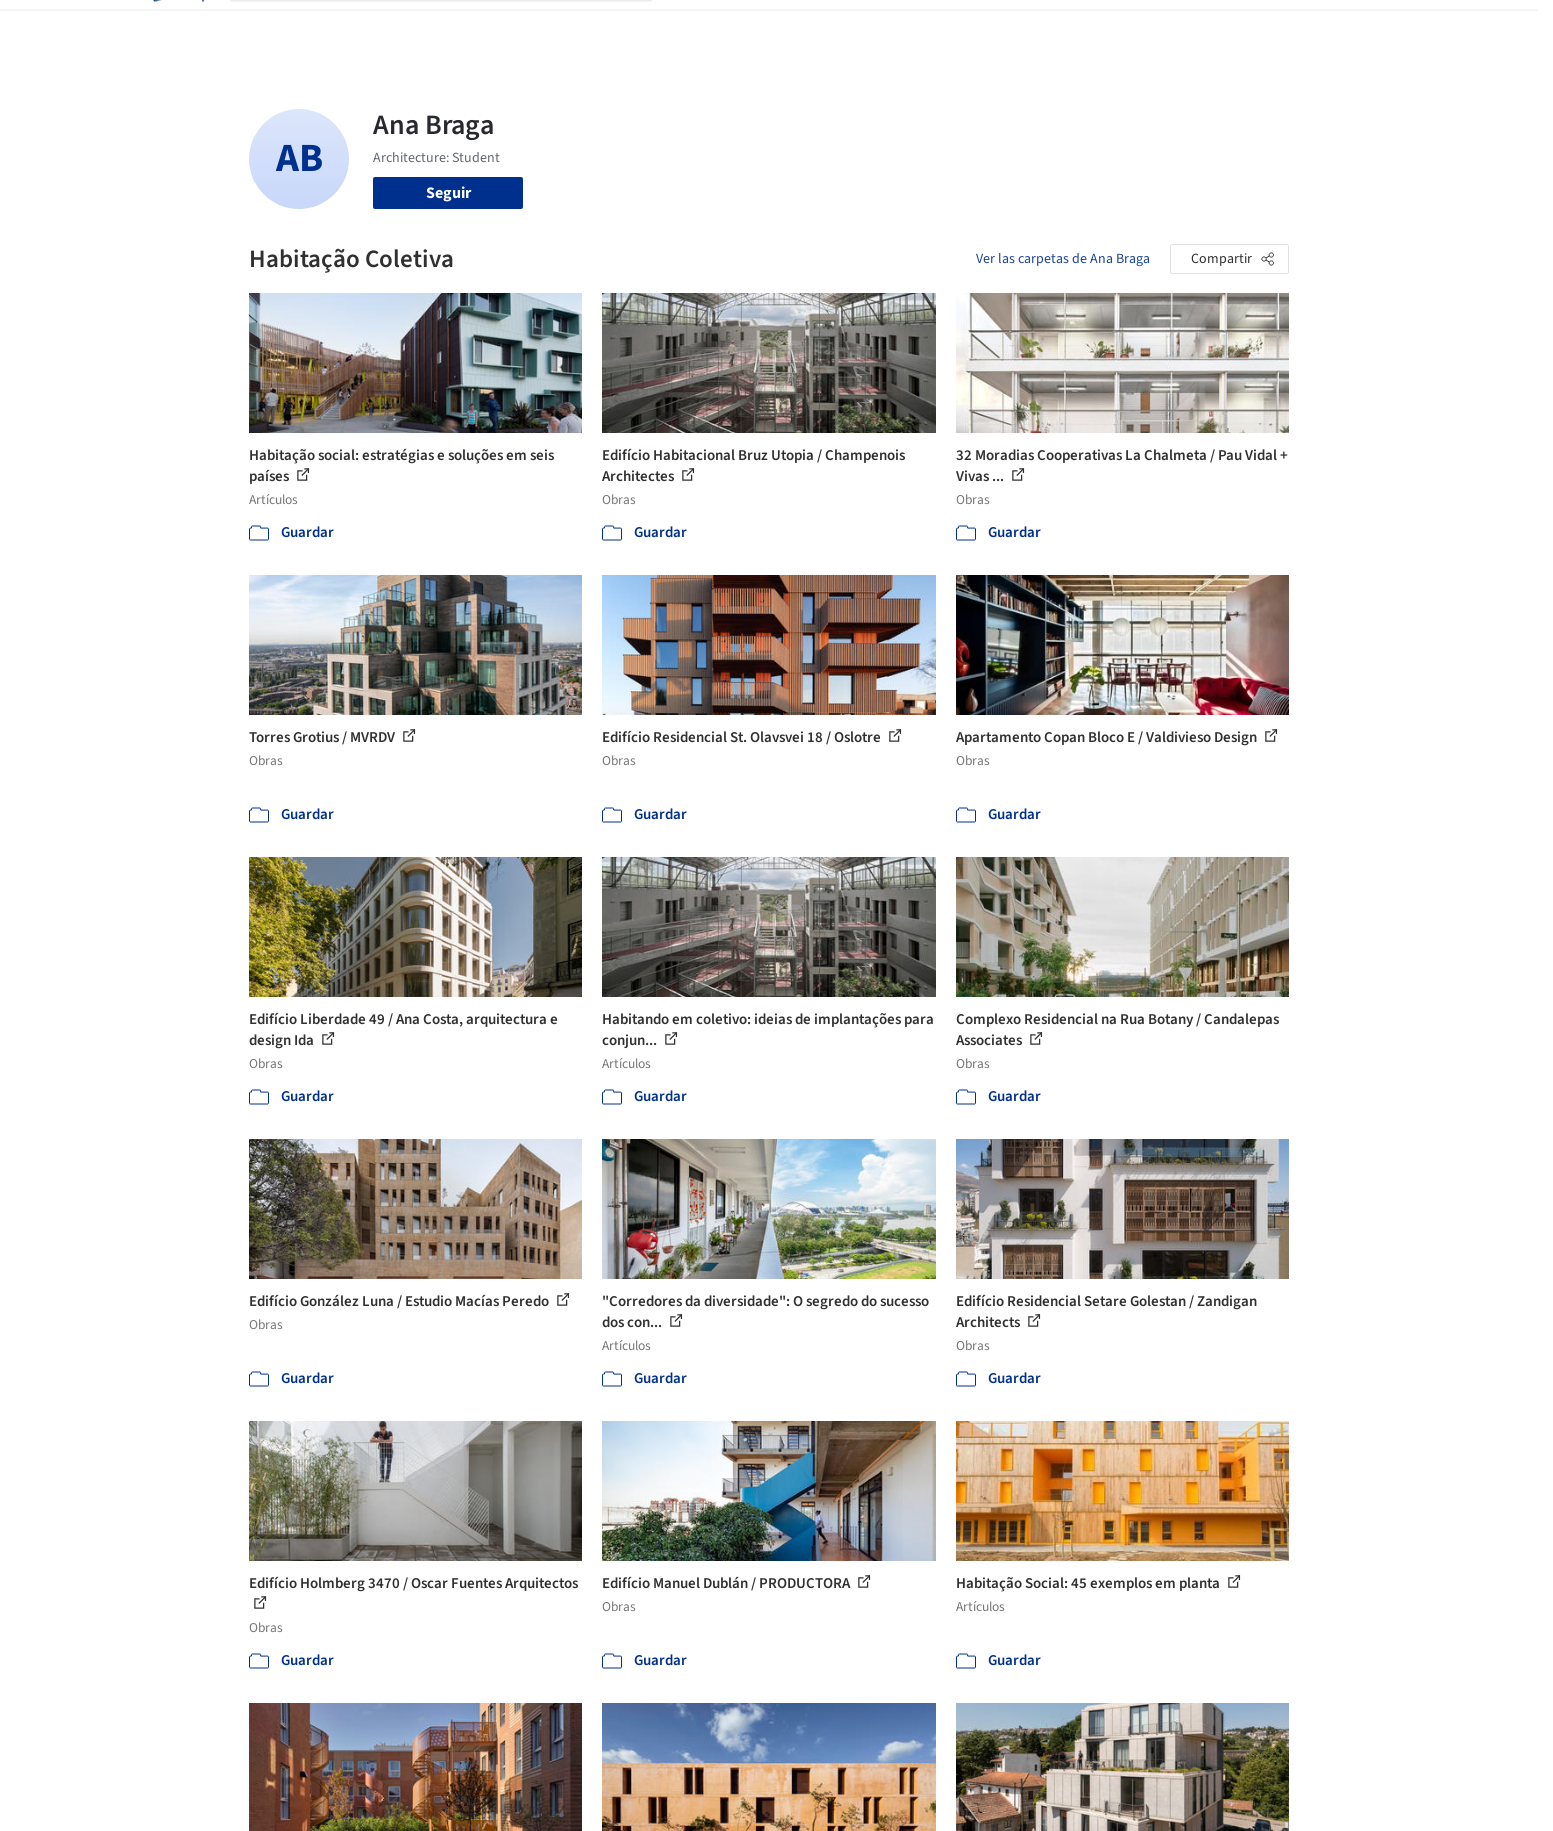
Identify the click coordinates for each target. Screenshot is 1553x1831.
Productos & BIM (869, 28)
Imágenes (763, 28)
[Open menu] (1377, 28)
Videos (1037, 28)
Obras (693, 28)
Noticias (970, 28)
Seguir (448, 193)
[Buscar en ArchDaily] (457, 28)
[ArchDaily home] (177, 28)
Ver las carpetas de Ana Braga (1063, 259)
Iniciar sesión (1145, 28)
